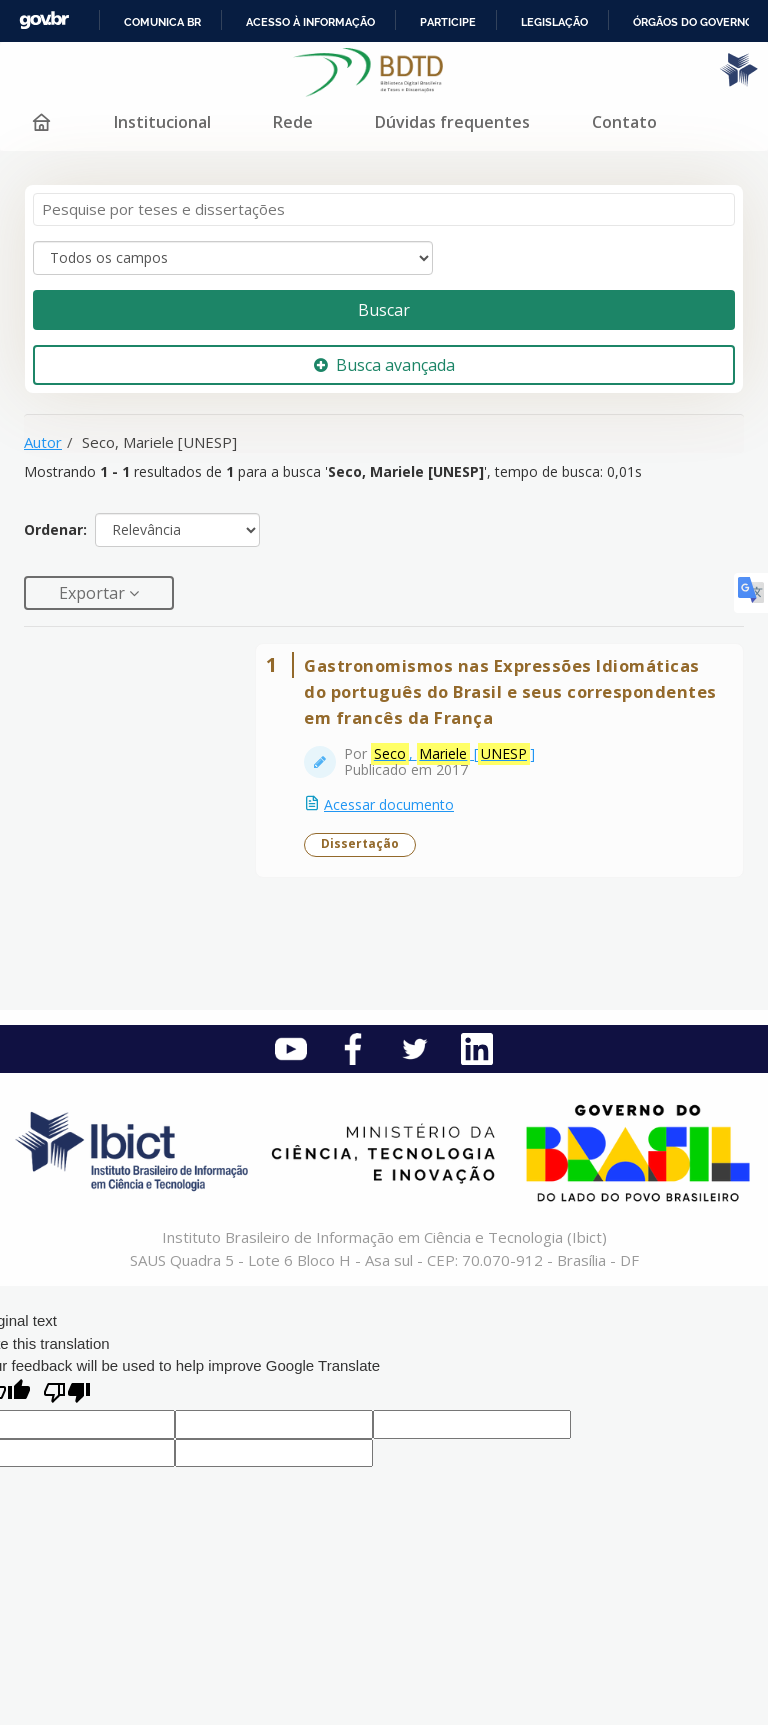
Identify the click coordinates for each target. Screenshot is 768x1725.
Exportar (94, 593)
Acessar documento (389, 804)
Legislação (554, 22)
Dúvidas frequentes (452, 122)
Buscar (384, 310)
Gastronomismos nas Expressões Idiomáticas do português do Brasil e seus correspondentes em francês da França (510, 691)
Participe (448, 22)
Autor (43, 442)
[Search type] (233, 258)
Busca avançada (384, 365)
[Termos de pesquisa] (384, 209)
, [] (453, 754)
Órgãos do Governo (693, 22)
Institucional (162, 122)
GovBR (44, 20)
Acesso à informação (310, 22)
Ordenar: (55, 529)
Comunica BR (162, 22)
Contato (624, 122)
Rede (293, 122)
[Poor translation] (67, 1394)
